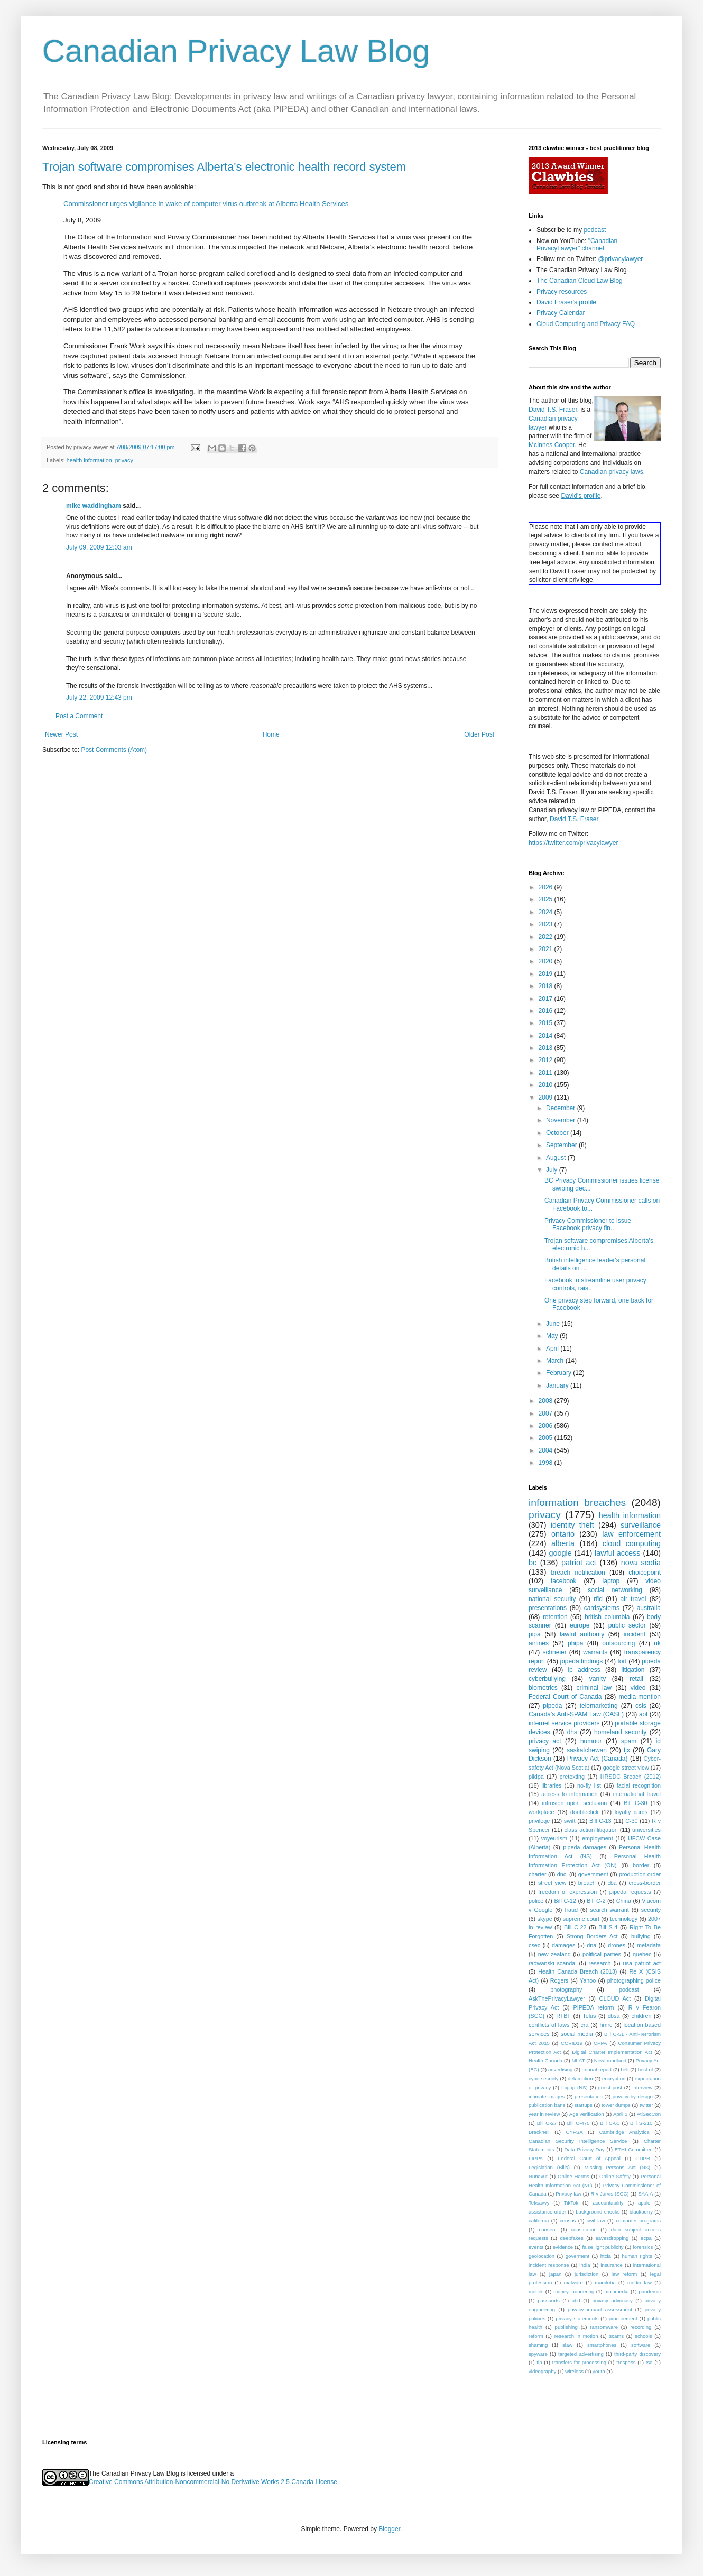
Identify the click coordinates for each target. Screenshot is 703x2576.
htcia (605, 2256)
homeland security (620, 1732)
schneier (554, 1652)
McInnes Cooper (552, 445)
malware (573, 2282)
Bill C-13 (600, 1821)
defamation (580, 2078)
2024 (546, 912)
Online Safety (615, 2176)
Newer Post (61, 734)
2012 (546, 1060)
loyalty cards (631, 1812)
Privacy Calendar (560, 313)
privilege (539, 1821)
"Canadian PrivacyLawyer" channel (576, 244)
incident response (549, 2265)
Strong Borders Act (592, 1936)
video (638, 1687)
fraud (571, 1910)
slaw (567, 2345)
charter (538, 1874)
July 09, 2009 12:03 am (99, 547)
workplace (541, 1812)
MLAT (578, 2060)
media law (639, 2282)
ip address (584, 1669)
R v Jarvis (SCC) (609, 2194)
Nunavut (538, 2176)
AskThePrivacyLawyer (557, 1998)
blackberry (641, 2212)
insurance (611, 2265)
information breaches (577, 1502)
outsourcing (618, 1643)
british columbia (607, 1617)
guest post (610, 2087)
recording (640, 2327)
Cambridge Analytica (624, 2132)
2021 (546, 949)
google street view (626, 1767)
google (560, 1553)
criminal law (594, 1687)
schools (643, 2336)
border (641, 1865)
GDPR (642, 2158)
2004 (546, 1450)
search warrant (609, 1910)
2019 (546, 974)
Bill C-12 (565, 1901)
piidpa (536, 1776)
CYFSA (574, 2132)
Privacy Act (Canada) (597, 1758)
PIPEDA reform (593, 2007)
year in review (544, 2114)
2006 (546, 1425)
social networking (615, 1590)
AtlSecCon (649, 2114)
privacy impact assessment (600, 2309)
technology (623, 1918)
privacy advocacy (612, 2300)
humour (591, 1741)
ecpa (646, 2238)
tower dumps (616, 2105)
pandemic (650, 2291)
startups (584, 2105)
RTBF (563, 2016)
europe (579, 1625)
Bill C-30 (635, 1803)
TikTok (571, 2203)
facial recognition (639, 1785)
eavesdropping (611, 2238)
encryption (613, 2078)
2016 (546, 1011)
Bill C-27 (547, 2123)
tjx (627, 1750)
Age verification (586, 2114)
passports (549, 2300)
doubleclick (584, 1812)
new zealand (554, 1954)
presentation (589, 2096)
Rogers (559, 1980)
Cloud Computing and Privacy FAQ (585, 324)
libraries (551, 1785)
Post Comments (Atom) (114, 750)
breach (587, 1883)
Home (271, 734)
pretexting (572, 1776)
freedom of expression (567, 1892)
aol (643, 1714)
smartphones (601, 2345)
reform (536, 2336)
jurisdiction (586, 2274)
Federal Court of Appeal (589, 2158)
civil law (596, 2221)
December (561, 1108)
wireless (574, 2371)
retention (555, 1617)
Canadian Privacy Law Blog (236, 51)
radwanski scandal (553, 1963)
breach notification (578, 1572)
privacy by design (633, 2096)
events (536, 2247)
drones (616, 1945)
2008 (546, 1401)
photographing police (634, 1980)
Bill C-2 (596, 1901)
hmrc (605, 2025)
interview (642, 2087)
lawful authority (582, 1634)
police (536, 1901)
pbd (576, 2300)
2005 (546, 1438)
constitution (584, 2230)
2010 (546, 1085)
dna (591, 1945)
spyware (538, 2354)
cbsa (614, 2016)
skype (545, 1918)
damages (563, 1945)
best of (645, 2069)
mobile (536, 2291)
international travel (637, 1794)
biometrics (543, 1687)
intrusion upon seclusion (574, 1803)
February (559, 1373)
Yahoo (588, 1980)
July (552, 1170)
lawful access (617, 1553)
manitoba (605, 2282)
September (562, 1145)
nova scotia (641, 1562)
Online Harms (573, 2176)
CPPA (600, 2043)
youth (599, 2371)
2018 (546, 986)
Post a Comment (79, 716)
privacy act (545, 1741)
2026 (546, 887)
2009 (546, 1097)
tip (539, 2362)
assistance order (547, 2212)
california (539, 2221)
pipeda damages (584, 1847)
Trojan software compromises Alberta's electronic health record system (224, 166)
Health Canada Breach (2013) (577, 1971)
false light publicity (602, 2247)
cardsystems (601, 1608)
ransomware (604, 2327)
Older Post (479, 734)
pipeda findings (581, 1661)
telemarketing (599, 1705)
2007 (546, 1413)
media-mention (640, 1696)
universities (646, 1830)
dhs (572, 1732)
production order (640, 1874)
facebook (564, 1581)
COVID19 (571, 2043)
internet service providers (564, 1723)
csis (640, 1705)
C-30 (631, 1821)
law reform (624, 2274)
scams (616, 2336)
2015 (546, 1023)
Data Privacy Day (585, 2149)
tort (621, 1661)
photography (566, 1989)
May (553, 1336)
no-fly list (589, 1785)
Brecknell (539, 2132)
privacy (124, 460)
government (593, 1874)
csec (534, 1945)
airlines (539, 1643)
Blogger (389, 2529)
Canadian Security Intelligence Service (578, 2141)
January (558, 1385)
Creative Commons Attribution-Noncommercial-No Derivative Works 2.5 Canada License (213, 2482)
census (568, 2221)
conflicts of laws (549, 2025)
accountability (608, 2203)
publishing (566, 2327)
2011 (546, 1072)
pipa (535, 1634)
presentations (548, 1608)
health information (89, 460)
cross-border (644, 1883)
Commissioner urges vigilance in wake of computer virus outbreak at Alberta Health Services (205, 204)
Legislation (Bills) (549, 2167)
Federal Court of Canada (565, 1696)
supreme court (581, 1918)
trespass (625, 2362)
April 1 (620, 2114)
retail (636, 1678)
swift (570, 1821)
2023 (546, 924)
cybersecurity (544, 2078)
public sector (627, 1625)
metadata (649, 1945)
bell (624, 2069)
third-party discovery (637, 2354)
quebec (642, 1954)
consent (548, 2230)
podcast (595, 230)
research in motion (576, 2336)
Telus (589, 2016)
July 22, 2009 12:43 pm (99, 697)
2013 (546, 1048)
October (558, 1133)
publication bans (547, 2105)
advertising (560, 2069)
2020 (546, 961)
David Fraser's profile (566, 302)
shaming (538, 2345)
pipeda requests (630, 1892)
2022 (546, 937)
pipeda (552, 1705)
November (561, 1120)
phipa (575, 1643)
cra (584, 2025)
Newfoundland (610, 2060)
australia (649, 1608)
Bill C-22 (575, 1927)
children (642, 2016)
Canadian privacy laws (611, 472)
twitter (646, 2105)
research (600, 1963)
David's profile (580, 495)
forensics (643, 2247)
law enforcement (631, 1534)
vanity (597, 1678)
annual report (597, 2069)
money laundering (573, 2291)
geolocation (541, 2256)
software (640, 2345)
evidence (563, 2247)
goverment (577, 2256)
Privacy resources (561, 291)
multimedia (616, 2291)
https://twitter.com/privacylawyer (573, 843)
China (623, 1901)
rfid (598, 1599)
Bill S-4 (607, 1927)
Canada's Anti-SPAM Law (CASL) (576, 1714)
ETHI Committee (634, 2149)
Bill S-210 (641, 2123)
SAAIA (645, 2194)
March (556, 1360)
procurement (623, 2318)
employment (597, 1838)
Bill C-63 (609, 2123)
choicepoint (644, 1572)
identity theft (572, 1525)
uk (657, 1643)
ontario (563, 1534)
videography (542, 2371)
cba (611, 1883)
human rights (637, 2256)
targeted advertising (581, 2354)
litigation (632, 1669)
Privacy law (568, 2194)
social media (577, 2034)
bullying (641, 1936)
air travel (633, 1599)
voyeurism (554, 1838)
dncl (562, 1874)
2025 (546, 899)
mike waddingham (93, 505)
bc (532, 1562)
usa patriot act (642, 1963)
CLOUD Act (615, 1998)
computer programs (638, 2221)
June (553, 1323)
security (651, 1910)
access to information (569, 1794)
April (553, 1348)
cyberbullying (547, 1678)
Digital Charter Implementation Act (612, 2052)
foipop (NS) (574, 2087)
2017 (546, 998)
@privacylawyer (620, 259)
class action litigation (591, 1830)
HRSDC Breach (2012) (630, 1776)
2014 (546, 1035)
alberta (563, 1543)
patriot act (578, 1562)
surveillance (641, 1525)
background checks (597, 2212)
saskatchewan (587, 1750)
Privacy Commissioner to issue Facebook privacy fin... (587, 1224)
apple (644, 2203)
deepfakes (571, 2238)
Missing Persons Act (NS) (618, 2167)
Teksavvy (539, 2203)
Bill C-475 (578, 2123)
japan (555, 2274)
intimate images (547, 2096)
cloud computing (632, 1543)
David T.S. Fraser (553, 409)
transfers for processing (579, 2362)
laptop (611, 1581)
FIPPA (536, 2158)
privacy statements (577, 2318)
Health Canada (545, 2060)
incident (634, 1634)
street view (552, 1883)
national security (552, 1599)
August (557, 1157)
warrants (595, 1652)
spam (628, 1741)
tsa (649, 2362)
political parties (601, 1954)
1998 (546, 1462)
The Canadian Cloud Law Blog (579, 280)
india (584, 2265)
